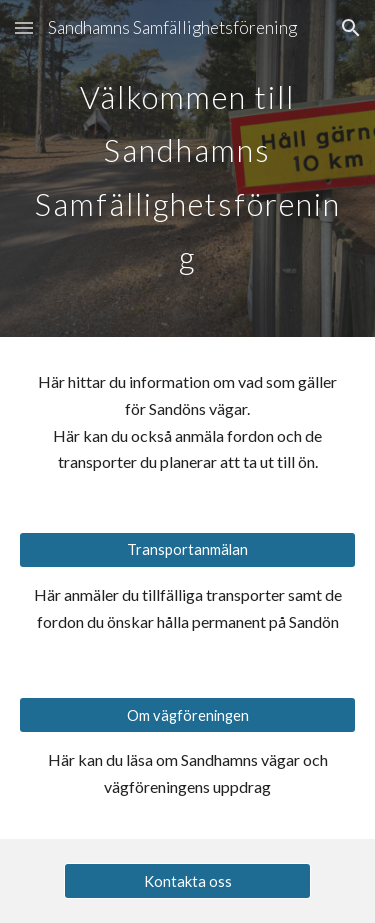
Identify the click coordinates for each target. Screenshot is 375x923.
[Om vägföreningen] (188, 715)
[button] (24, 27)
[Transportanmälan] (188, 550)
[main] (188, 168)
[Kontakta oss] (187, 881)
